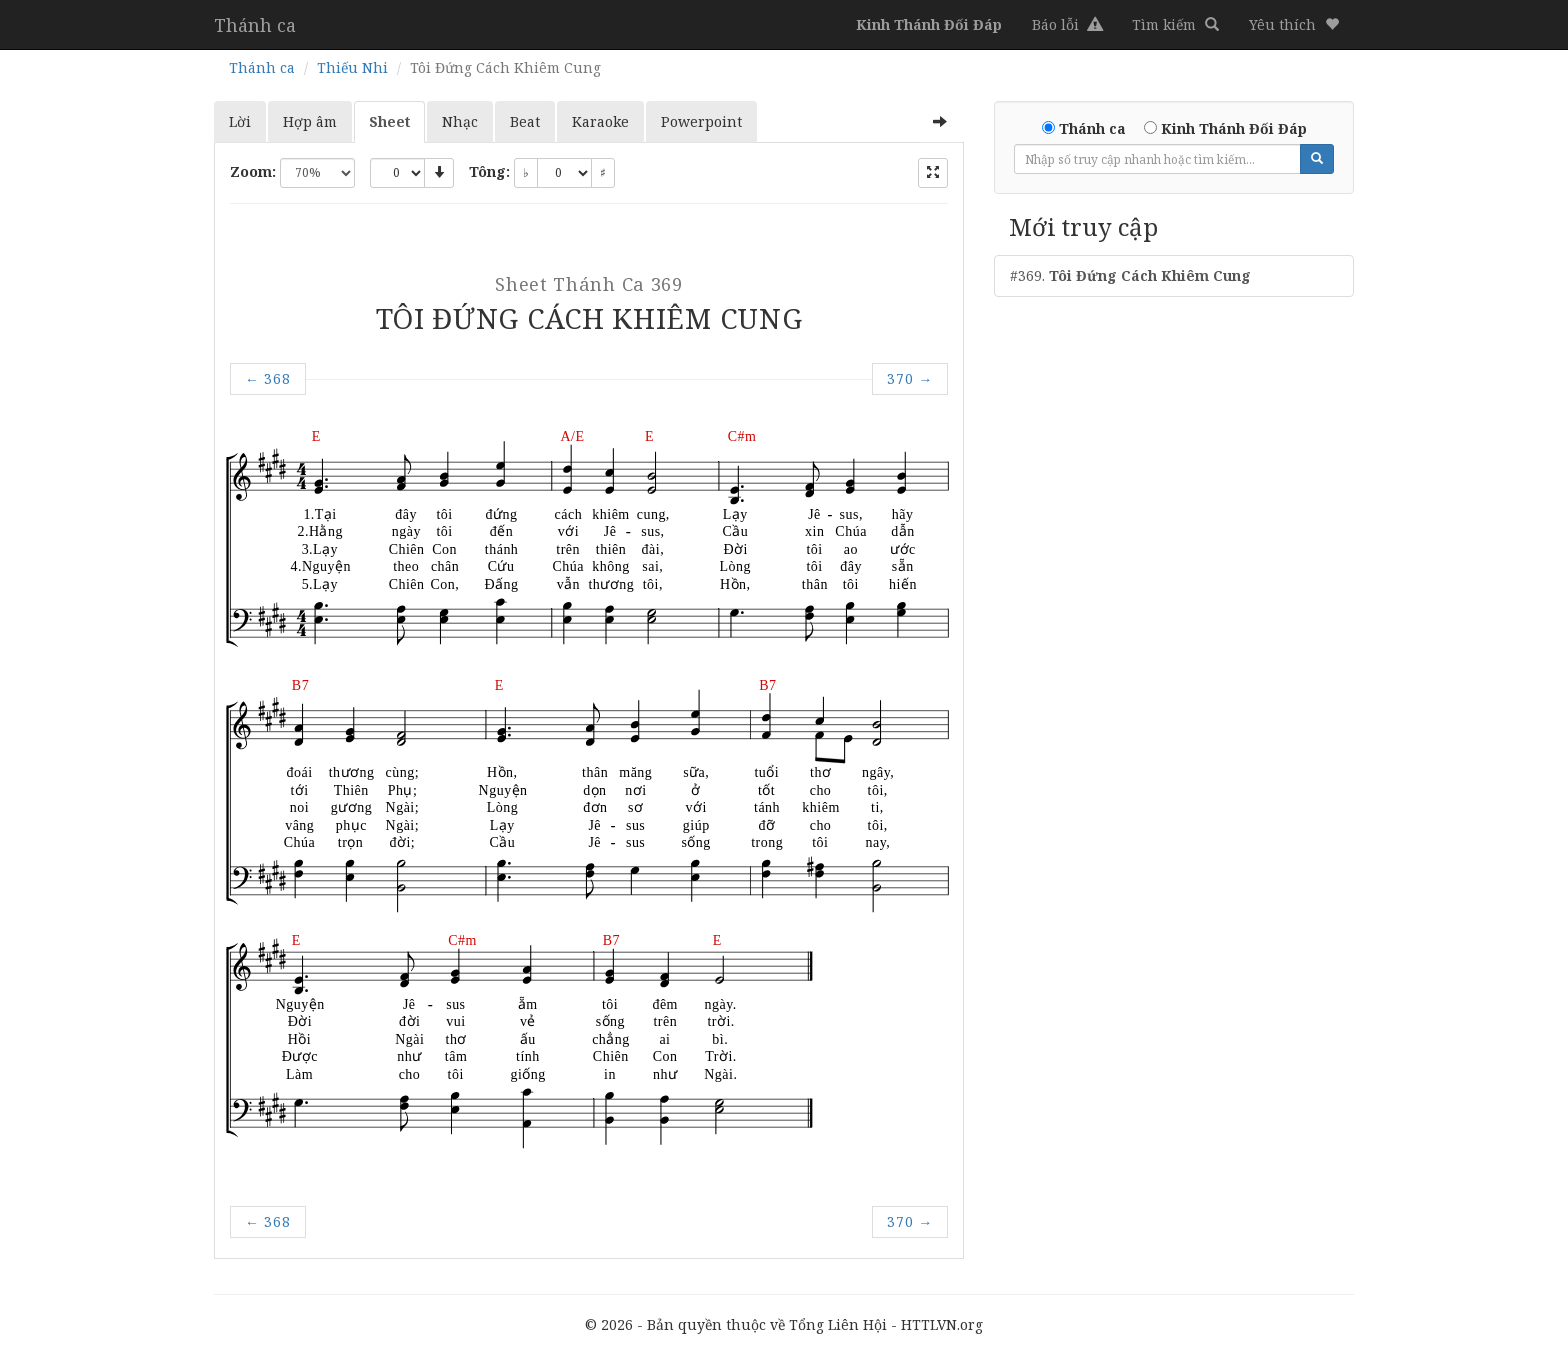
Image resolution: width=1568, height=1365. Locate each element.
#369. (1130, 275)
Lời (240, 121)
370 (910, 378)
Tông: (489, 171)
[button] (1294, 25)
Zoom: (253, 171)
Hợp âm (310, 121)
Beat (525, 121)
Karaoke (600, 121)
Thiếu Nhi (352, 67)
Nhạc (460, 121)
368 (268, 378)
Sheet (389, 121)
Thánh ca (255, 25)
